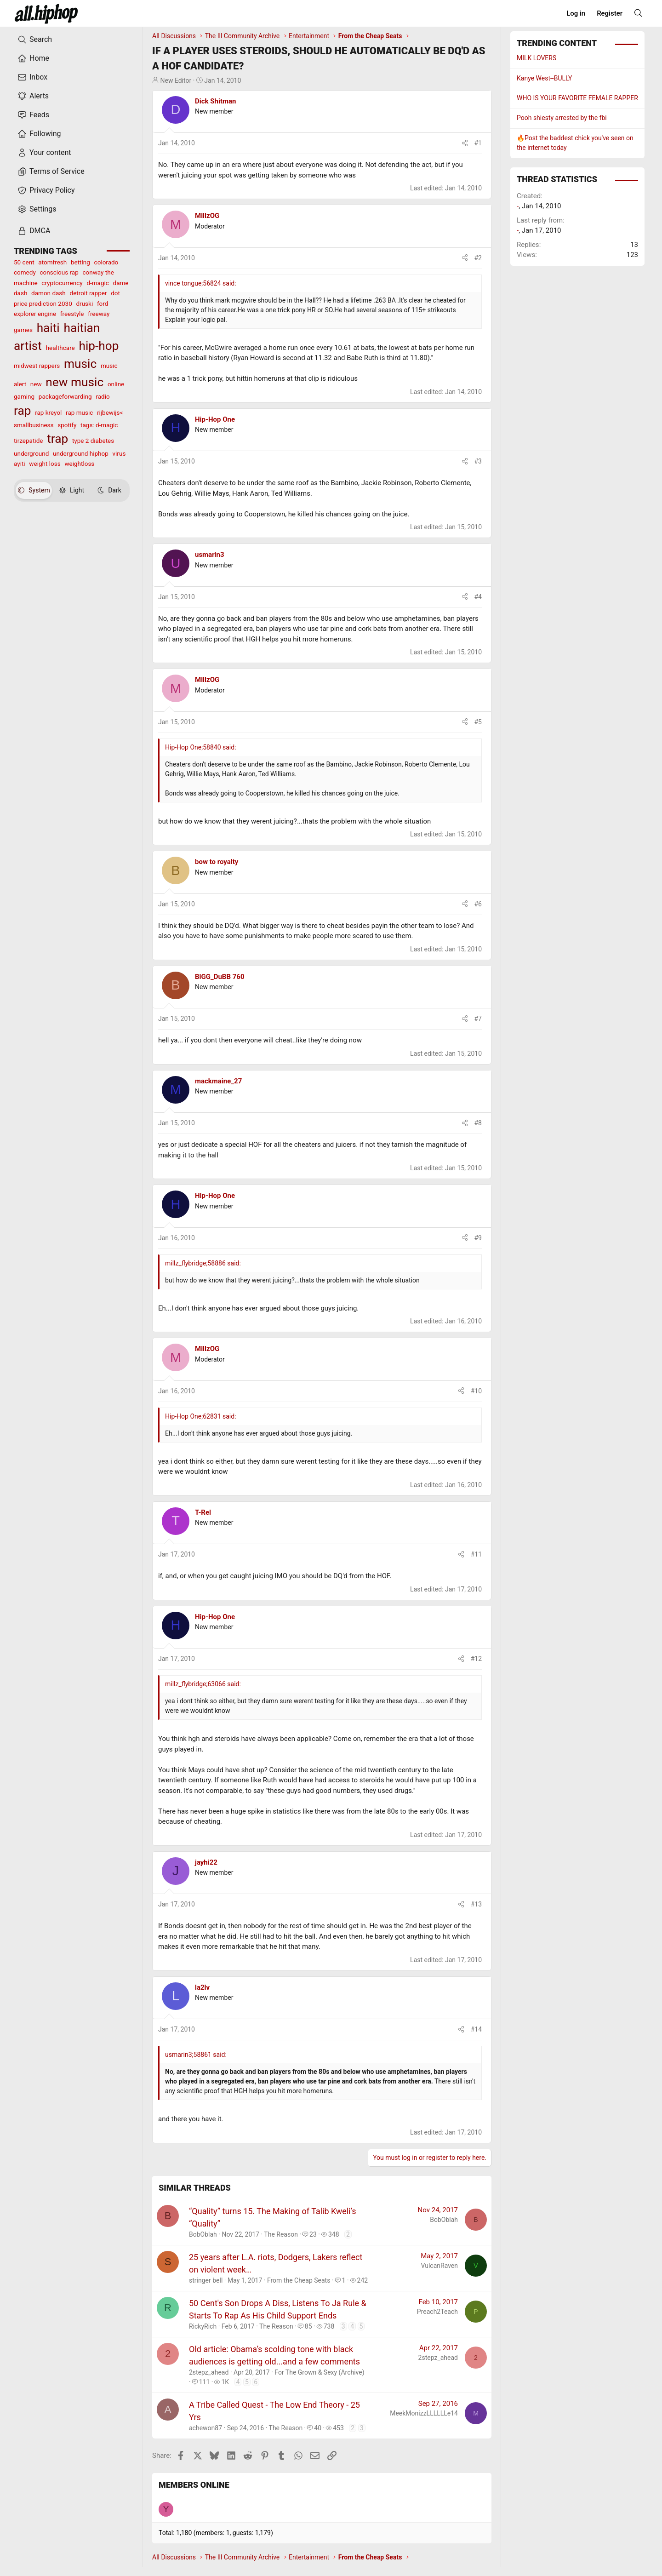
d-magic (97, 282)
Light (71, 490)
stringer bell (206, 2280)
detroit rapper (88, 293)
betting (80, 262)
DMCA (33, 230)
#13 (476, 1904)
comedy (25, 272)
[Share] (464, 143)
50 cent (24, 262)
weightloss (79, 463)
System (34, 490)
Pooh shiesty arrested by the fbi (562, 117)
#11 (476, 1554)
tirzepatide (28, 440)
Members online (194, 2485)
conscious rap (59, 272)
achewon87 (205, 2428)
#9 (478, 1238)
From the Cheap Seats (298, 2280)
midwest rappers (37, 365)
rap (22, 411)
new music (74, 382)
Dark (109, 490)
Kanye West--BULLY (544, 78)
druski (84, 303)
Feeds (33, 115)
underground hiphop (80, 453)
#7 (478, 1018)
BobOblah (203, 2234)
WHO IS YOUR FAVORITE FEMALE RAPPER (577, 98)
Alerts (33, 96)
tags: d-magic (99, 425)
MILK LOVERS (536, 58)
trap (57, 439)
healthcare (60, 347)
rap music (79, 412)
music (80, 364)
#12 (476, 1658)
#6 (478, 904)
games (23, 329)
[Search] (638, 13)
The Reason (281, 2234)
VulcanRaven (439, 2265)
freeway (98, 313)
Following (39, 133)
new (36, 384)
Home (33, 58)
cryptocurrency (61, 282)
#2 (478, 258)
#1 (478, 143)
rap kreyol (48, 412)
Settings (36, 209)
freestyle (72, 313)
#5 (478, 722)
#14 (476, 2029)
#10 (476, 1391)
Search (34, 39)
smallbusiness (34, 425)
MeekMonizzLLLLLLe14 (424, 2413)
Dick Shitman (215, 101)
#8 (478, 1123)
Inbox (32, 77)
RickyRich (203, 2326)
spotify (66, 425)
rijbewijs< (110, 412)
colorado (106, 262)
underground (31, 453)
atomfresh (52, 262)
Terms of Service (51, 171)
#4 (478, 597)
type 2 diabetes (93, 440)
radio (102, 396)
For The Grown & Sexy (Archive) (319, 2372)
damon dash (48, 293)
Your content (44, 152)
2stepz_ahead (208, 2372)
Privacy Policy (46, 190)
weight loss (44, 463)
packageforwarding (65, 396)
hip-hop (99, 346)
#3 (478, 461)
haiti (48, 328)
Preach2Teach (437, 2311)
